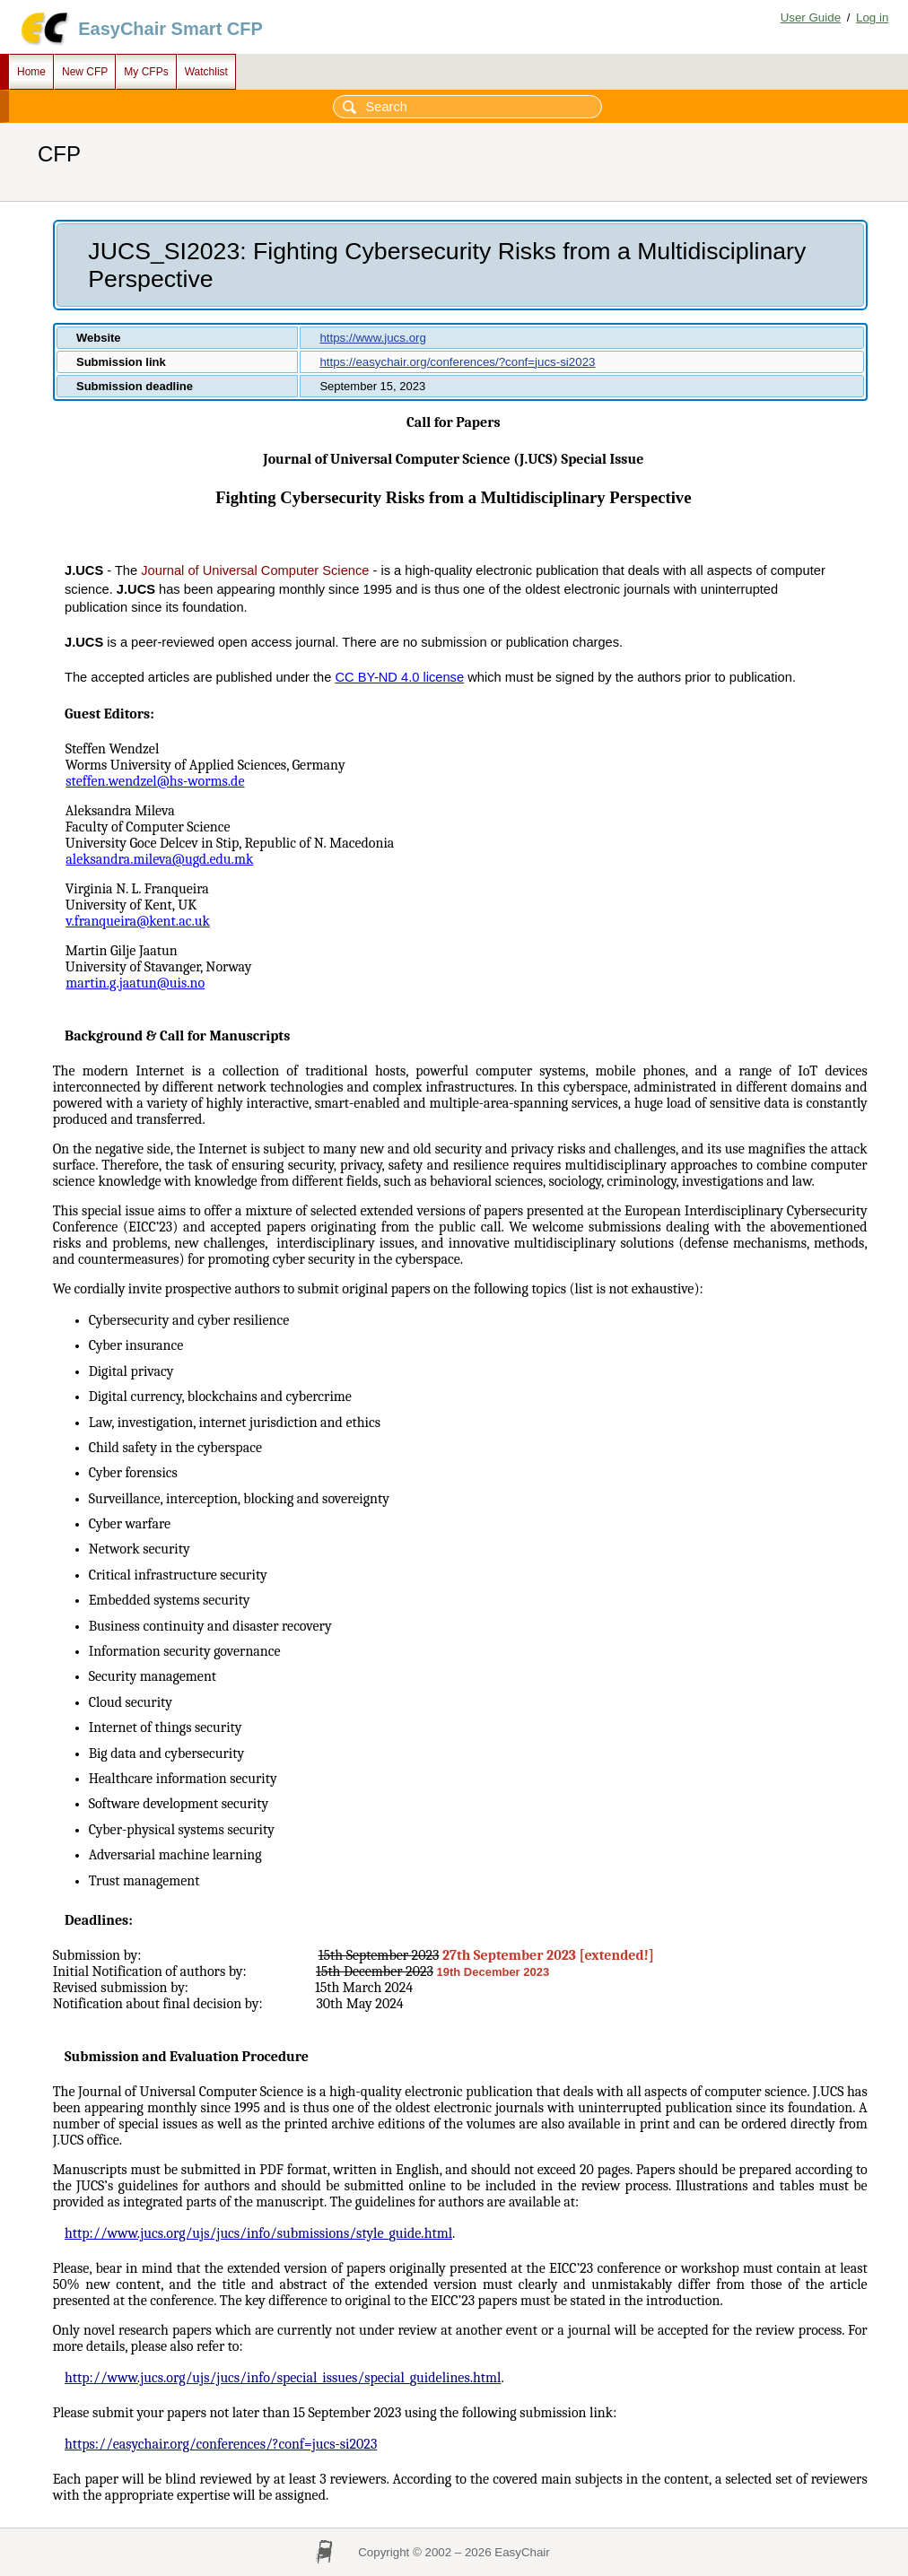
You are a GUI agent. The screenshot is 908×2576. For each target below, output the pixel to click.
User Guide (811, 17)
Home (31, 71)
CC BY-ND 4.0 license (399, 677)
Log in (872, 17)
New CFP (85, 71)
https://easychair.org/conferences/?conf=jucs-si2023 (457, 362)
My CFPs (146, 71)
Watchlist (206, 71)
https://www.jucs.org (372, 337)
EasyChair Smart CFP (170, 29)
